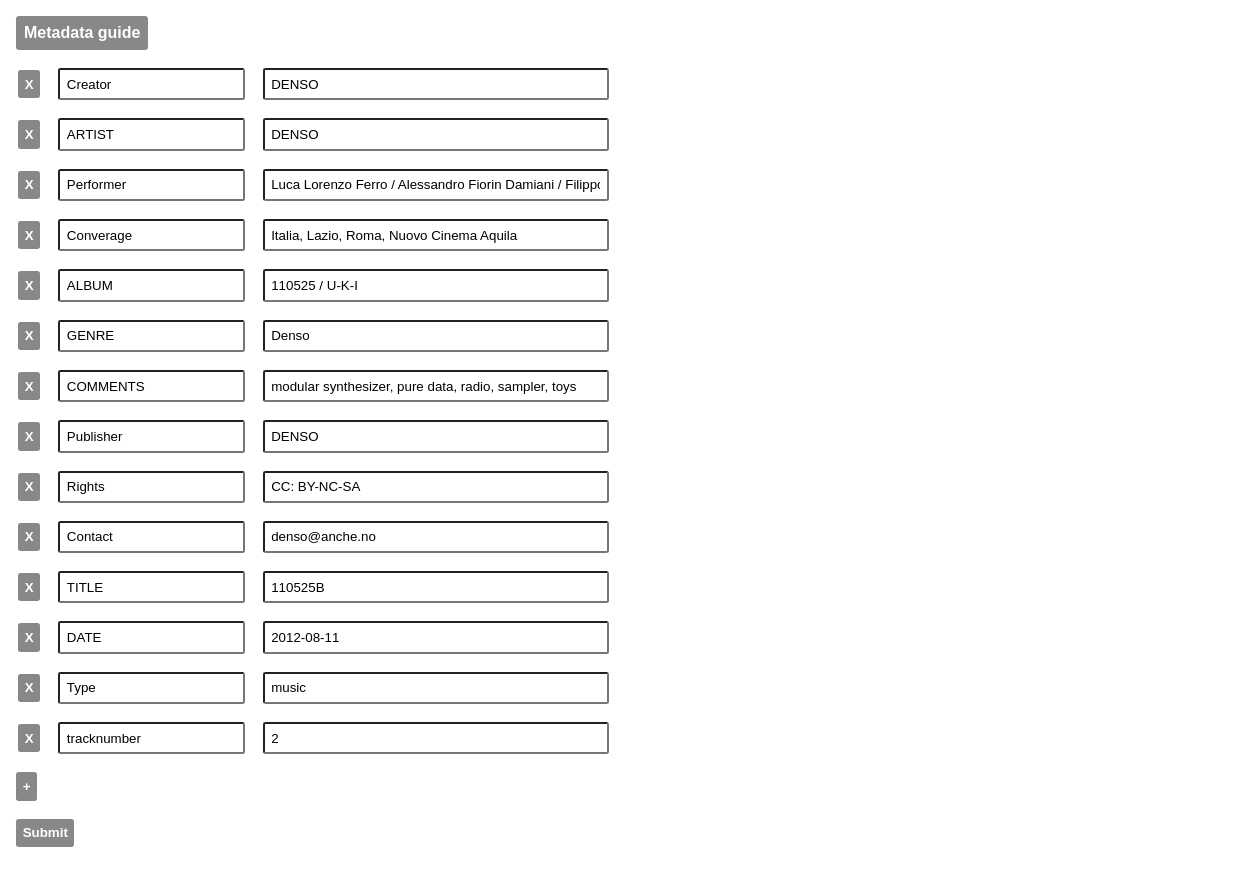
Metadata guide (82, 32)
